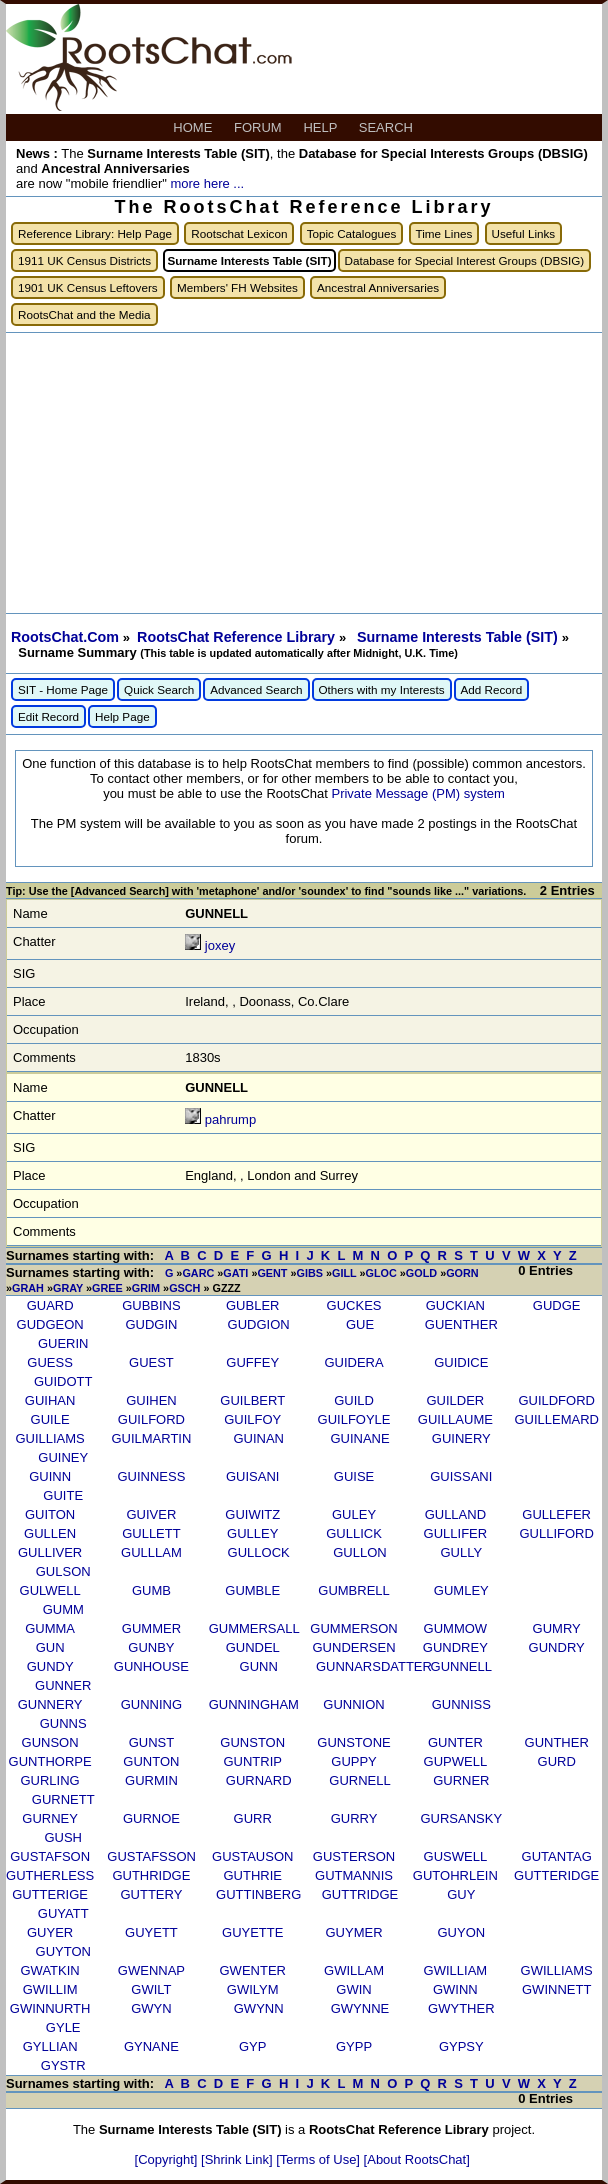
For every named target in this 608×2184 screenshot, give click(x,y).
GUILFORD (151, 1419)
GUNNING (151, 1704)
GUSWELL (456, 1856)
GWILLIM (50, 1989)
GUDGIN (151, 1324)
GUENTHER (461, 1324)
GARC (198, 1273)
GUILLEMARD (556, 1419)
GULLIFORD (556, 1533)
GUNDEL (253, 1647)
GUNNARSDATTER (374, 1666)
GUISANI (252, 1476)
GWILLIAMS (557, 1970)
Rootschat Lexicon (239, 233)
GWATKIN (49, 1970)
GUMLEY (461, 1590)
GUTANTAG (557, 1856)
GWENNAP (151, 1970)
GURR (253, 1818)
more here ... (207, 183)
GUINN (50, 1476)
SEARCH (388, 127)
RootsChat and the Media (84, 314)
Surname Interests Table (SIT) (459, 637)
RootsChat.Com (65, 637)
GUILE (50, 1419)
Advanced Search (256, 689)
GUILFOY (252, 1419)
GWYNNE (360, 2008)
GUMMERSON (353, 1628)
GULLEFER (556, 1514)
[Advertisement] (304, 473)
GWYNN (259, 2008)
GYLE (63, 2027)
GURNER (461, 1780)
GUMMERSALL (254, 1628)
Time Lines (444, 233)
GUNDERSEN (354, 1647)
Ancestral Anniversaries (378, 287)
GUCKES (354, 1305)
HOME (194, 127)
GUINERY (461, 1438)
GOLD (421, 1273)
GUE (360, 1324)
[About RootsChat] (417, 2159)
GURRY (354, 1818)
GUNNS (63, 1723)
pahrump (230, 1119)
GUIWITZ (252, 1514)
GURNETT (63, 1799)
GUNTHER (557, 1742)
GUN (50, 1647)
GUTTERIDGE (556, 1875)
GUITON (50, 1514)
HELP (321, 127)
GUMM (63, 1609)
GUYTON (63, 1951)
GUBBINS (151, 1305)
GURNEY (50, 1818)
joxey (220, 945)
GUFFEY (252, 1362)
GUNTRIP (252, 1761)
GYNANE (151, 2046)
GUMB (151, 1590)
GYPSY (461, 2046)
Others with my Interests (382, 689)
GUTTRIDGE (360, 1894)
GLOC (381, 1273)
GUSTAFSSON (151, 1856)
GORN (462, 1273)
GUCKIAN (455, 1305)
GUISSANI (461, 1476)
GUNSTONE (353, 1742)
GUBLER (252, 1305)
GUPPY (354, 1761)
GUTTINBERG (258, 1894)
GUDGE (557, 1305)
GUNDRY (557, 1647)
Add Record (492, 689)
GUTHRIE (252, 1875)
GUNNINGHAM (254, 1704)
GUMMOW (456, 1628)
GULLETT (151, 1533)
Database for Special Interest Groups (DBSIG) (465, 260)
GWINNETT (556, 1989)
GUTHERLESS (50, 1875)
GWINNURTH (50, 2008)
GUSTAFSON (50, 1856)
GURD (557, 1761)
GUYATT (63, 1913)
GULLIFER (456, 1533)
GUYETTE (252, 1932)
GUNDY (50, 1666)
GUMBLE (252, 1590)
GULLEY (252, 1533)
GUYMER (354, 1932)
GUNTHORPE (50, 1761)
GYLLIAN (50, 2046)
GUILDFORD (556, 1400)
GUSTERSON (354, 1856)
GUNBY (151, 1647)
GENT (272, 1273)
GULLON (359, 1552)
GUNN (259, 1666)
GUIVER (151, 1514)
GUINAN (258, 1438)
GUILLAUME (455, 1419)
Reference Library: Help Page (95, 233)
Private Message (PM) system (417, 793)
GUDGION (259, 1324)
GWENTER (253, 1970)
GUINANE (359, 1438)
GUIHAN (50, 1400)
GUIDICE (461, 1362)
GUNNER (63, 1685)
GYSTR (63, 2065)
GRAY (68, 1288)
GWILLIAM (456, 1970)
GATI (235, 1273)
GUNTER (455, 1742)
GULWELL (50, 1590)
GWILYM (253, 1989)
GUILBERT (252, 1400)
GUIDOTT (63, 1381)
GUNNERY (50, 1704)
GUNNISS (461, 1704)
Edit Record (48, 716)
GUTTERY (151, 1894)
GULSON (63, 1571)
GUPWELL (456, 1761)
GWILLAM (354, 1970)
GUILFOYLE (354, 1419)
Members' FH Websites (237, 287)
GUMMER (151, 1628)
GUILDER (455, 1400)
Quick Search (159, 689)
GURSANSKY (461, 1818)
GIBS (310, 1273)
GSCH (184, 1288)
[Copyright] (168, 2159)
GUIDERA (353, 1362)
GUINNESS (151, 1476)
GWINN (455, 1989)
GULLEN (50, 1533)
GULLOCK (259, 1552)
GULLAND (455, 1514)
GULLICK (354, 1533)
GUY (461, 1894)
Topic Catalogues (352, 233)
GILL (344, 1273)
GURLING (49, 1780)
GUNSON (50, 1742)
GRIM (146, 1288)
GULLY (461, 1552)
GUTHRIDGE (151, 1875)
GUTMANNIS (354, 1875)
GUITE (63, 1495)
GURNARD (259, 1780)
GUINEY (63, 1457)
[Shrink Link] (238, 2159)
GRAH (28, 1288)
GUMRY (557, 1628)
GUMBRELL (354, 1590)
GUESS (50, 1362)
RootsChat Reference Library (238, 637)
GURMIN (151, 1780)
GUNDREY (455, 1647)
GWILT (151, 1989)
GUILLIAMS (49, 1438)
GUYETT (151, 1932)
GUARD (50, 1305)
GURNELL (359, 1780)
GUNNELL (461, 1666)
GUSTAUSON (252, 1856)
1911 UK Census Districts (84, 260)
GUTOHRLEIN (455, 1875)
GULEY (354, 1514)
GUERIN (63, 1343)
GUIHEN (151, 1400)
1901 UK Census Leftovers (88, 287)
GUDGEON (50, 1324)
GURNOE (151, 1818)
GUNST (152, 1742)
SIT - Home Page (63, 689)
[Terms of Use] (319, 2159)
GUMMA (50, 1628)
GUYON (461, 1932)
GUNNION (353, 1704)
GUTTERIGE (50, 1894)
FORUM (259, 127)
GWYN (151, 2008)
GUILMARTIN (151, 1438)
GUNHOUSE (151, 1666)
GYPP (354, 2046)
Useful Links (524, 233)
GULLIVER (50, 1552)
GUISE (354, 1476)
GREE (107, 1288)
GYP (252, 2046)
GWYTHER (461, 2008)
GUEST (151, 1362)
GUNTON (151, 1761)
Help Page (122, 716)
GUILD (354, 1400)
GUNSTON (252, 1742)
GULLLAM (151, 1552)
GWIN (353, 1989)
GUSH (63, 1837)
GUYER (50, 1932)
